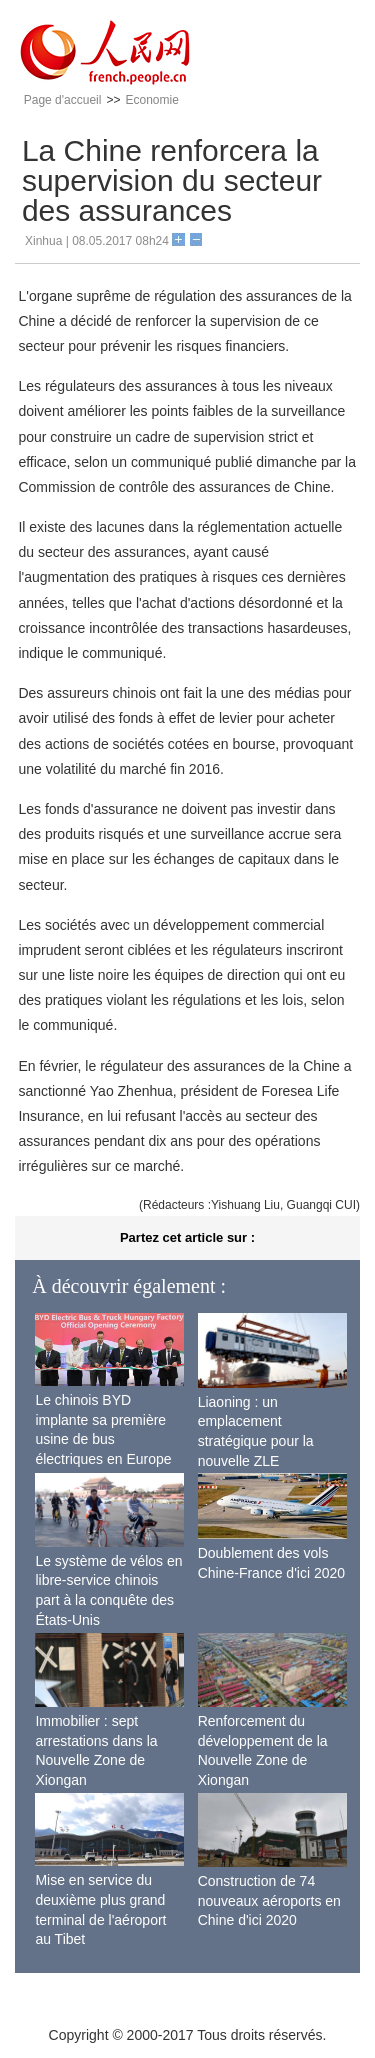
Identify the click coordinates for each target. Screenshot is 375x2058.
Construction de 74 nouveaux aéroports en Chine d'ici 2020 (269, 1900)
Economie (151, 100)
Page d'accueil (63, 100)
